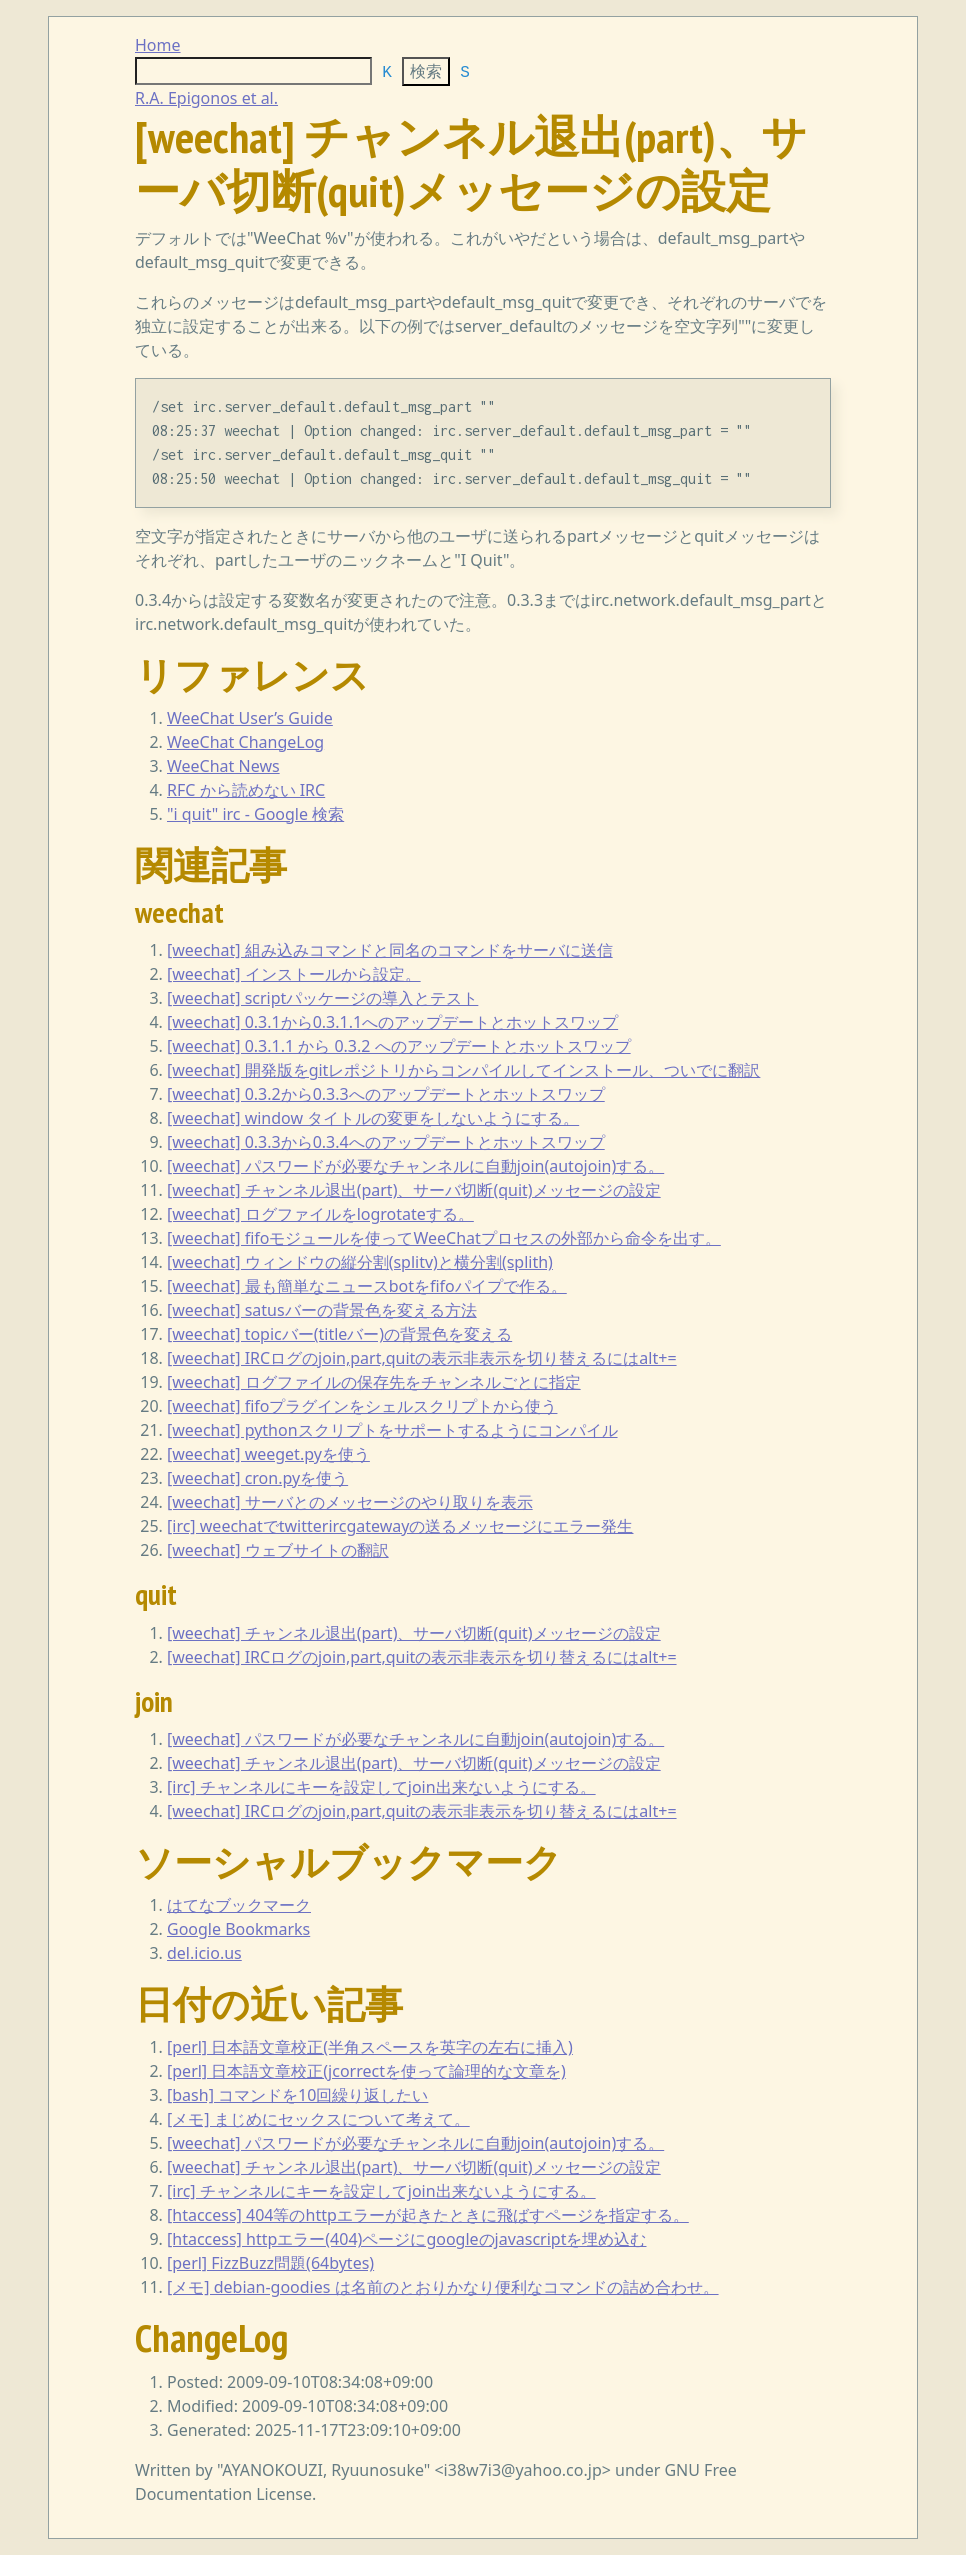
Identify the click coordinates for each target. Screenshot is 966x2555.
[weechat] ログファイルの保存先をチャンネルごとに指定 (374, 1382)
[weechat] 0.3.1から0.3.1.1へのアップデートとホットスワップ (392, 1022)
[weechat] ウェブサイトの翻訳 (278, 1550)
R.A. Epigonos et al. (206, 98)
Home (158, 45)
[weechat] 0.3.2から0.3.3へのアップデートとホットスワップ (386, 1094)
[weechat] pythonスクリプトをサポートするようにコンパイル (392, 1430)
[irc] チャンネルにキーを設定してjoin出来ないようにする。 (381, 1787)
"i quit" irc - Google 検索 (255, 814)
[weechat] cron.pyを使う (257, 1478)
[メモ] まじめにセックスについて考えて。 (318, 2119)
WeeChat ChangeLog (245, 742)
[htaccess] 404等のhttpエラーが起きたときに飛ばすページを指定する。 (428, 2215)
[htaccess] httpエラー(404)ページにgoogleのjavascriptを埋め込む (406, 2239)
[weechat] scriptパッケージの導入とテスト (322, 998)
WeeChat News (223, 766)
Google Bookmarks (238, 1929)
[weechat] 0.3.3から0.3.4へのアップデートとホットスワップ (386, 1142)
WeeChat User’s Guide (250, 718)
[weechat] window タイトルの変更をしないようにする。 (373, 1118)
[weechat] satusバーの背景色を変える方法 (322, 1310)
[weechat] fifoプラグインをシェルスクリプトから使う (362, 1406)
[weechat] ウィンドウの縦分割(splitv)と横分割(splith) (360, 1262)
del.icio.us (204, 1953)
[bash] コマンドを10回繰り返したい (297, 2095)
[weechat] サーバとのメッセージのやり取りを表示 (350, 1502)
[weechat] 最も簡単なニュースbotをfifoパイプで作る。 (367, 1286)
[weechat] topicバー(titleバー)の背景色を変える (339, 1334)
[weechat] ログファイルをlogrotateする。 (320, 1214)
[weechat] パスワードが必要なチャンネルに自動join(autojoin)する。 (415, 1166)
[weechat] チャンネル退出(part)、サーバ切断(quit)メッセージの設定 (414, 1190)
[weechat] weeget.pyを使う (268, 1454)
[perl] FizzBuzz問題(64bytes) (270, 2263)
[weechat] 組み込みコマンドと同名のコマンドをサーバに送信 (390, 950)
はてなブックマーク (239, 1905)
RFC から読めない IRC (246, 790)
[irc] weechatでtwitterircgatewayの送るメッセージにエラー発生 (400, 1526)
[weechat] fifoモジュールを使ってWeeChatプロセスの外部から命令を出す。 (444, 1238)
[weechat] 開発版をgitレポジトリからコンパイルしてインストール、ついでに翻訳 (463, 1070)
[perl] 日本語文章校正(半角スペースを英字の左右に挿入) (370, 2047)
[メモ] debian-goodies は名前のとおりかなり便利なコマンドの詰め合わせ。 (443, 2287)
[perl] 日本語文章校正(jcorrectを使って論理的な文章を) (366, 2071)
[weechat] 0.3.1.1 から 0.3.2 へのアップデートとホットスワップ (399, 1046)
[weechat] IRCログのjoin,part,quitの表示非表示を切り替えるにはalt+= (422, 1358)
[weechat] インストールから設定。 (294, 974)
